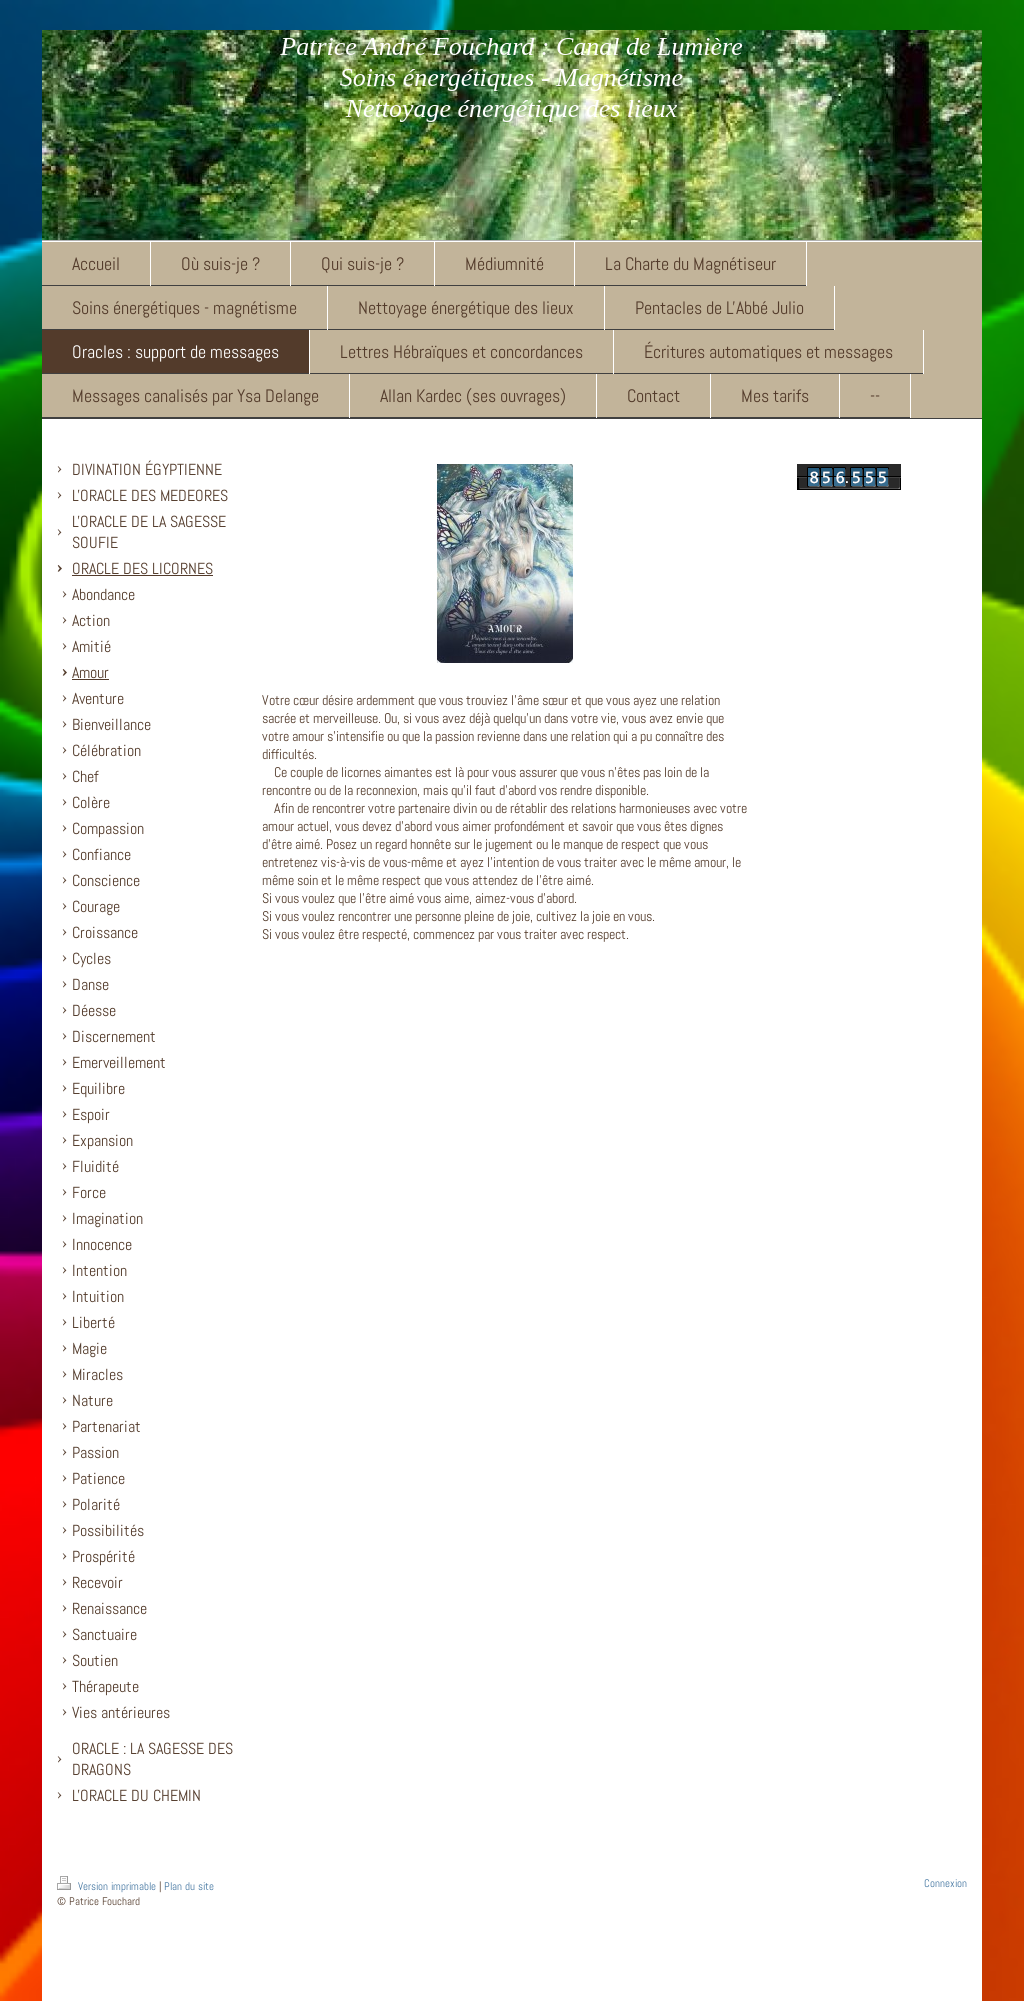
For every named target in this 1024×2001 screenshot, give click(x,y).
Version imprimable (108, 1886)
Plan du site (189, 1886)
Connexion (945, 1883)
